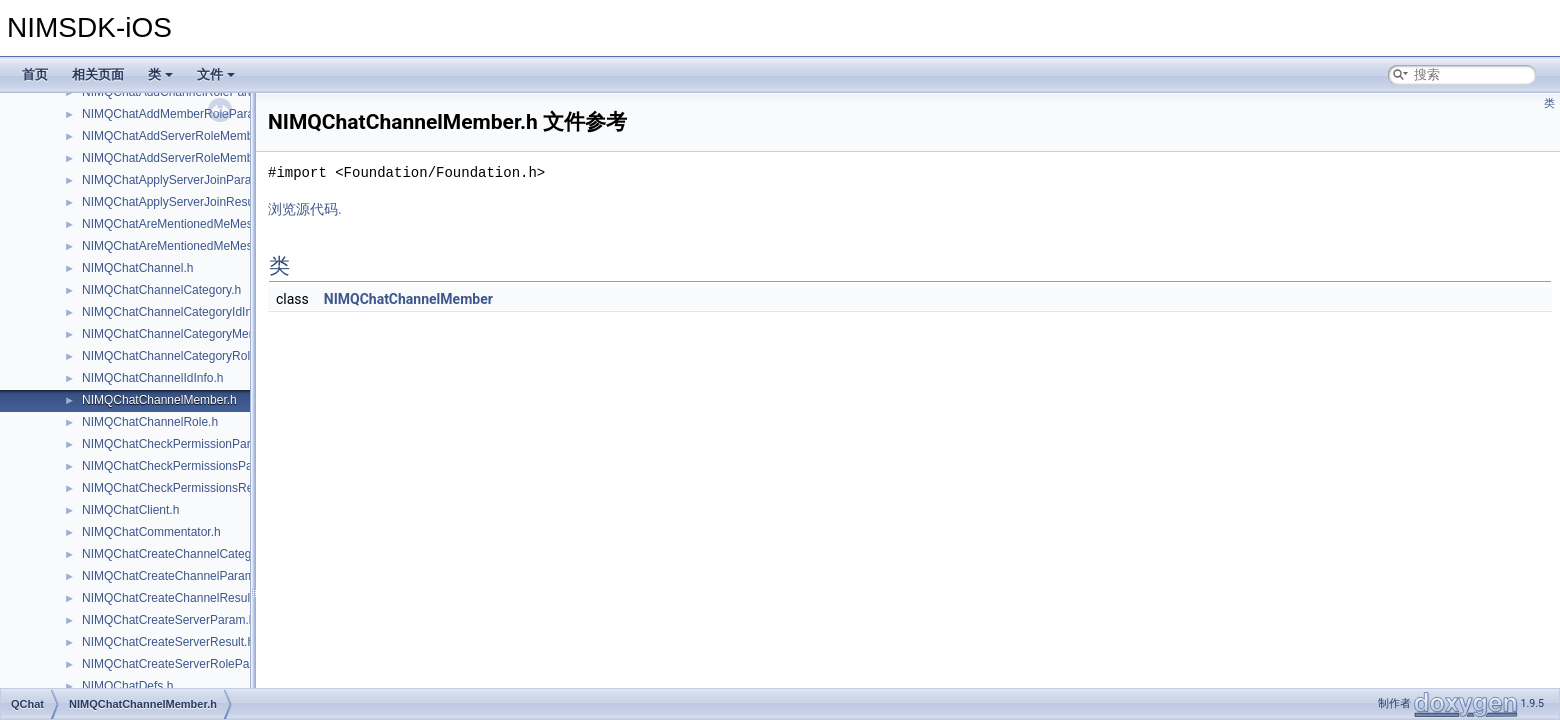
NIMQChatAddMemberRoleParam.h (178, 114)
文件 (216, 74)
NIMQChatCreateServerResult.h (168, 642)
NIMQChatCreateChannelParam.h (173, 576)
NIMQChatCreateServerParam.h (168, 620)
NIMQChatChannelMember (408, 299)
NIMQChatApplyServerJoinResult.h (176, 202)
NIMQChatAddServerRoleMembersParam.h (198, 136)
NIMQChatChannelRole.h (150, 422)
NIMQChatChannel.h (137, 268)
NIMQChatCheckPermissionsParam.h (182, 466)
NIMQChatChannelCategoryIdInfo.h (177, 312)
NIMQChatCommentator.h (151, 532)
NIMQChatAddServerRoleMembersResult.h (198, 158)
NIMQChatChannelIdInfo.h (152, 378)
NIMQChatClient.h (130, 510)
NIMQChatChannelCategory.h (161, 290)
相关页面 (98, 74)
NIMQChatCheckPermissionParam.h (179, 444)
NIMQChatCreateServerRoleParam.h (181, 664)
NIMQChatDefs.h (127, 686)
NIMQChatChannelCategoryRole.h (174, 356)
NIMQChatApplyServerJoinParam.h (176, 180)
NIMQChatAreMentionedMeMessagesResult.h (205, 246)
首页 (35, 74)
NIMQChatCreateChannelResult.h (172, 598)
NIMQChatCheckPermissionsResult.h (182, 488)
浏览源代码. (305, 209)
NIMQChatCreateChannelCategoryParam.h (197, 554)
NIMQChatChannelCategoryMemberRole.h (196, 334)
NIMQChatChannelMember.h (159, 400)
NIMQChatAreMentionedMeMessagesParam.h (206, 224)
